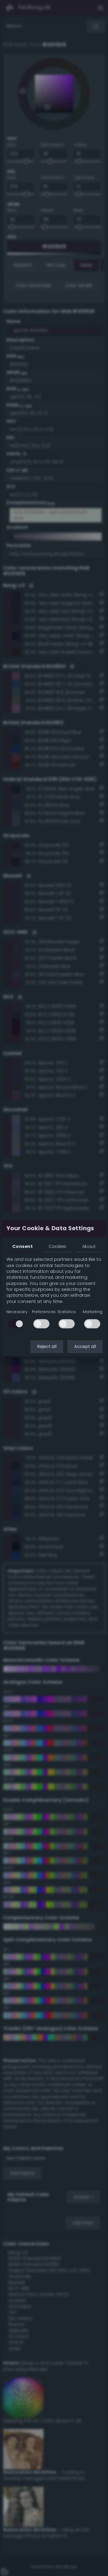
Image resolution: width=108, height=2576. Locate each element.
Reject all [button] (46, 1346)
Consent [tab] (22, 1246)
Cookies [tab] (57, 1246)
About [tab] (89, 1246)
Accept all (85, 1346)
